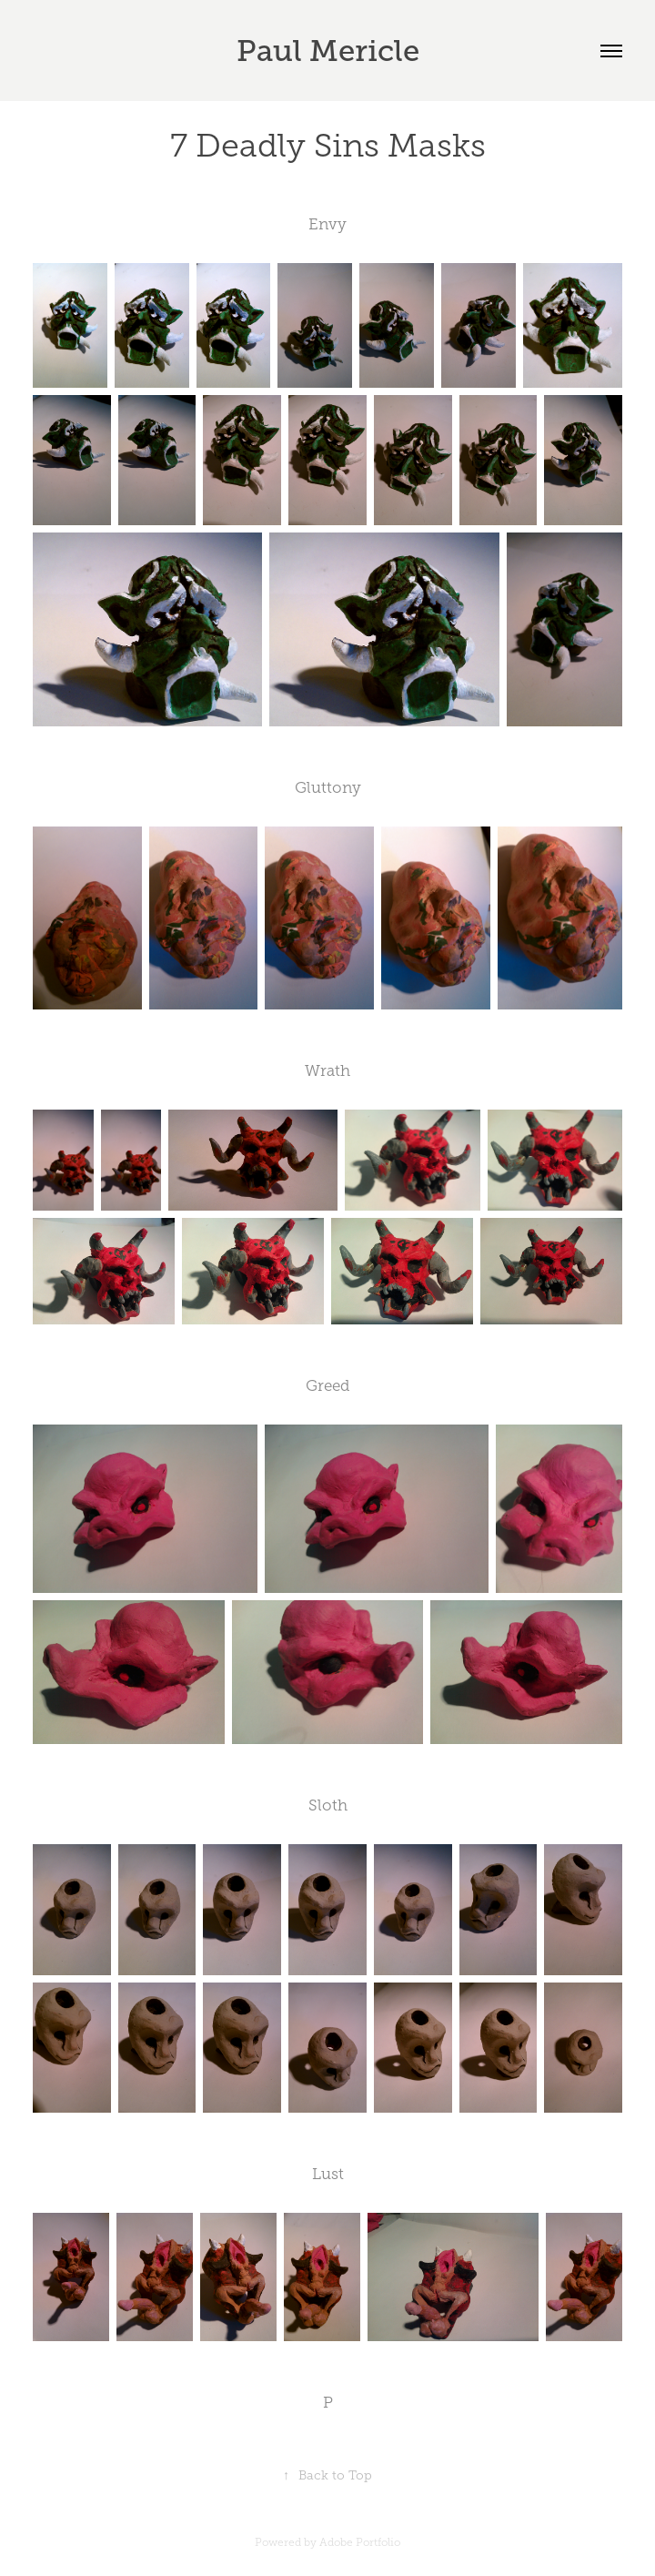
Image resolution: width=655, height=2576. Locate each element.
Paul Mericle (328, 50)
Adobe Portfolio (359, 2542)
